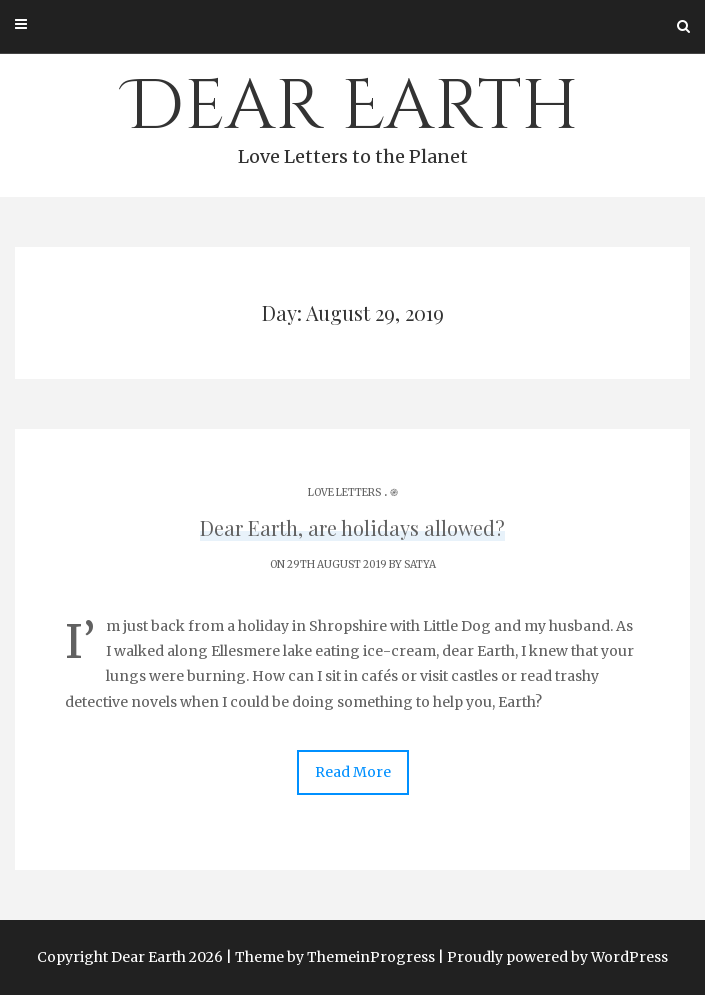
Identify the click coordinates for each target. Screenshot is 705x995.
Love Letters (344, 492)
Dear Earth (352, 116)
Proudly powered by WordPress (557, 957)
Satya (420, 564)
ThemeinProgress (371, 957)
